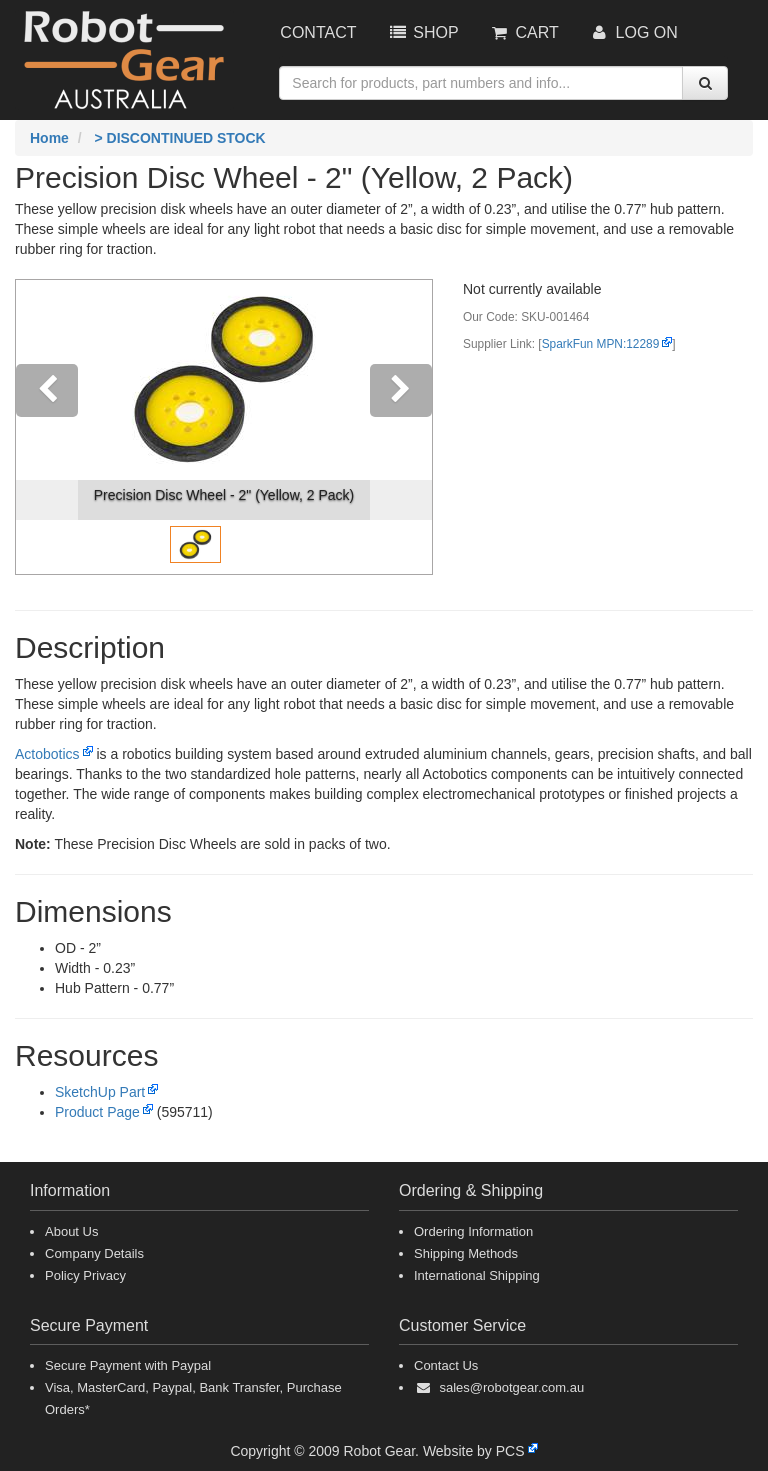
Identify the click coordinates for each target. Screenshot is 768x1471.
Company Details (94, 1253)
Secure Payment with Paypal (128, 1365)
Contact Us (446, 1365)
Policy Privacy (85, 1275)
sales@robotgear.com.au (511, 1387)
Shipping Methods (466, 1253)
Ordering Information (473, 1231)
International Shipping (477, 1275)
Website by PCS (474, 1451)
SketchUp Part (100, 1092)
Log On (633, 32)
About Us (71, 1231)
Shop (422, 32)
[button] (47, 427)
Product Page (97, 1112)
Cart (524, 32)
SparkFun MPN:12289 (601, 344)
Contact (318, 32)
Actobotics (47, 754)
